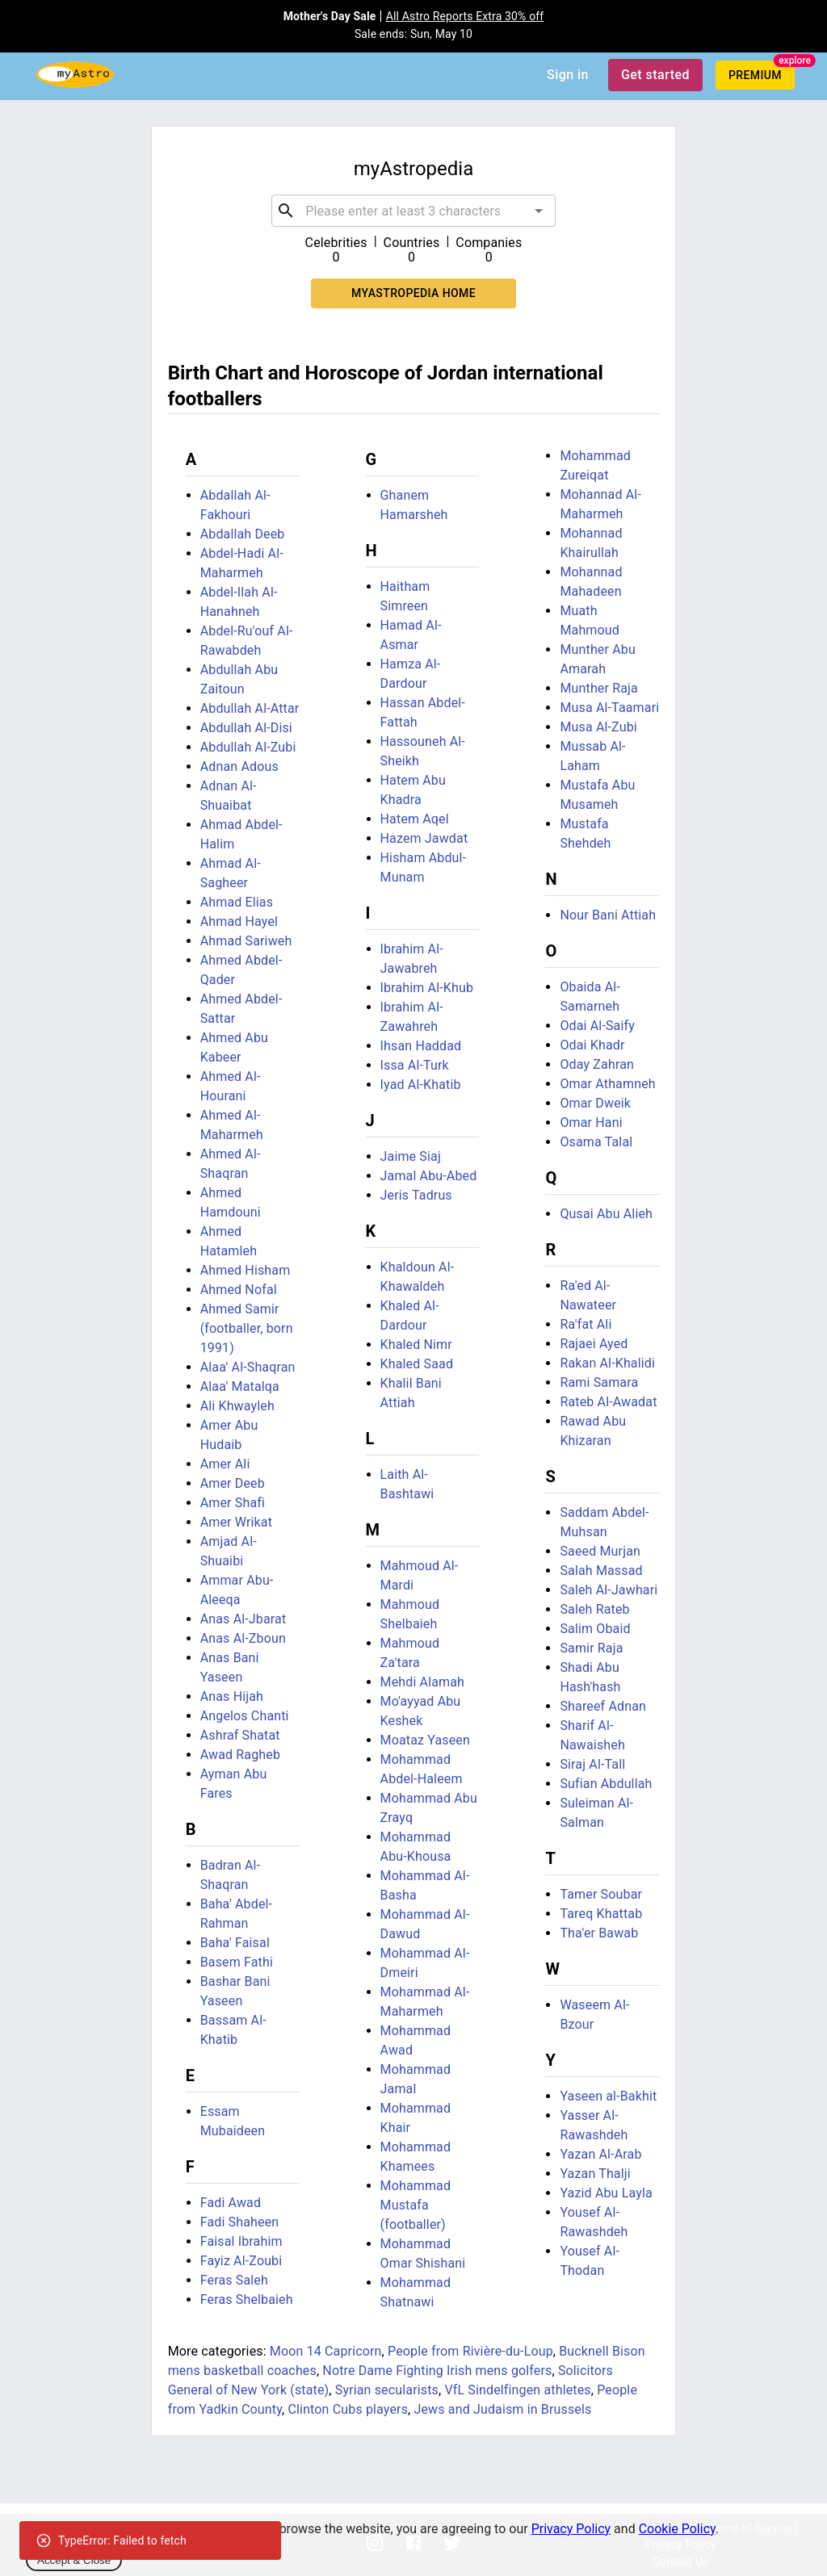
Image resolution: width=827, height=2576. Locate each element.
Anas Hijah (231, 1696)
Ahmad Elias (236, 902)
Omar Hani (591, 1122)
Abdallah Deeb (242, 534)
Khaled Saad (417, 1364)
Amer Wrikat (236, 1522)
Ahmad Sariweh (246, 941)
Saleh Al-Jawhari (608, 1590)
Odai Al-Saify (597, 1025)
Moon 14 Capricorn (326, 2351)
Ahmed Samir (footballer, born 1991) (246, 1328)
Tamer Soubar (601, 1894)
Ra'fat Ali (585, 1324)
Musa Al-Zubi (598, 727)
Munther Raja (598, 688)
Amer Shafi (232, 1502)
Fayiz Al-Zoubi (241, 2260)
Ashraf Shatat (240, 1735)
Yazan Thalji (595, 2173)
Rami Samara (599, 1382)
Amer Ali (225, 1464)
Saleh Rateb (594, 1609)
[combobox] (413, 211)
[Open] (538, 210)
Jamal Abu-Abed (428, 1175)
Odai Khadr (592, 1045)
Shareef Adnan (603, 1706)
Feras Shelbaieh (246, 2299)
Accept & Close (74, 2560)
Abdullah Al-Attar (250, 708)
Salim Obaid (595, 1628)
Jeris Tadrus (416, 1195)
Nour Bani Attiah (608, 915)
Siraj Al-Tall (592, 1764)
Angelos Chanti (244, 1716)
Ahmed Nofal (238, 1289)
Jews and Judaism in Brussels (503, 2409)
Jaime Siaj (410, 1156)
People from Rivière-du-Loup (470, 2351)
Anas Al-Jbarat (243, 1619)
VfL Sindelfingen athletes (517, 2390)
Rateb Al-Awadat (608, 1401)
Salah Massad (601, 1570)
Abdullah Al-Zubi (248, 747)
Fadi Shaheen (239, 2222)
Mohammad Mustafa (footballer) (415, 2205)
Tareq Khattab (601, 1913)
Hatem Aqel (414, 819)
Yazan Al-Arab (600, 2154)
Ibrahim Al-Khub (427, 987)
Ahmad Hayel (239, 921)
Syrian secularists (387, 2390)
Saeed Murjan (600, 1551)
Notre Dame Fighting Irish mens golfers (437, 2370)
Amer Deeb (232, 1483)
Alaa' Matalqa (239, 1386)
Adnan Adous (239, 766)
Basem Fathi (236, 1962)
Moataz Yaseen (425, 1740)
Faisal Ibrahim (241, 2241)
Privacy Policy (571, 2528)
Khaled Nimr (416, 1344)
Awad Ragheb (240, 1754)
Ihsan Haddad (421, 1045)
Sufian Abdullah (606, 1783)
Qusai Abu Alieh (606, 1213)
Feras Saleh (234, 2280)
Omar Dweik (595, 1103)
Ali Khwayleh (237, 1406)
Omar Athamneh (607, 1083)
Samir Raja (591, 1648)
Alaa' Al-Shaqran (248, 1367)
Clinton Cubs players (348, 2409)
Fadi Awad (230, 2202)
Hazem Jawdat (424, 838)
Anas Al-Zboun (243, 1638)
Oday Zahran (597, 1064)
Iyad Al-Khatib (420, 1084)
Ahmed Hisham (245, 1270)
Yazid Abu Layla (606, 2193)
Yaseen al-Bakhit (608, 2096)
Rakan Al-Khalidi (607, 1363)
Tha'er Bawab (599, 1933)
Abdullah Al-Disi (246, 727)
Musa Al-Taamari (609, 707)
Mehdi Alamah (422, 1682)
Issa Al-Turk (414, 1065)
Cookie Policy (677, 2528)
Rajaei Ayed (594, 1343)
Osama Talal (596, 1142)
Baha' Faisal (235, 1942)
